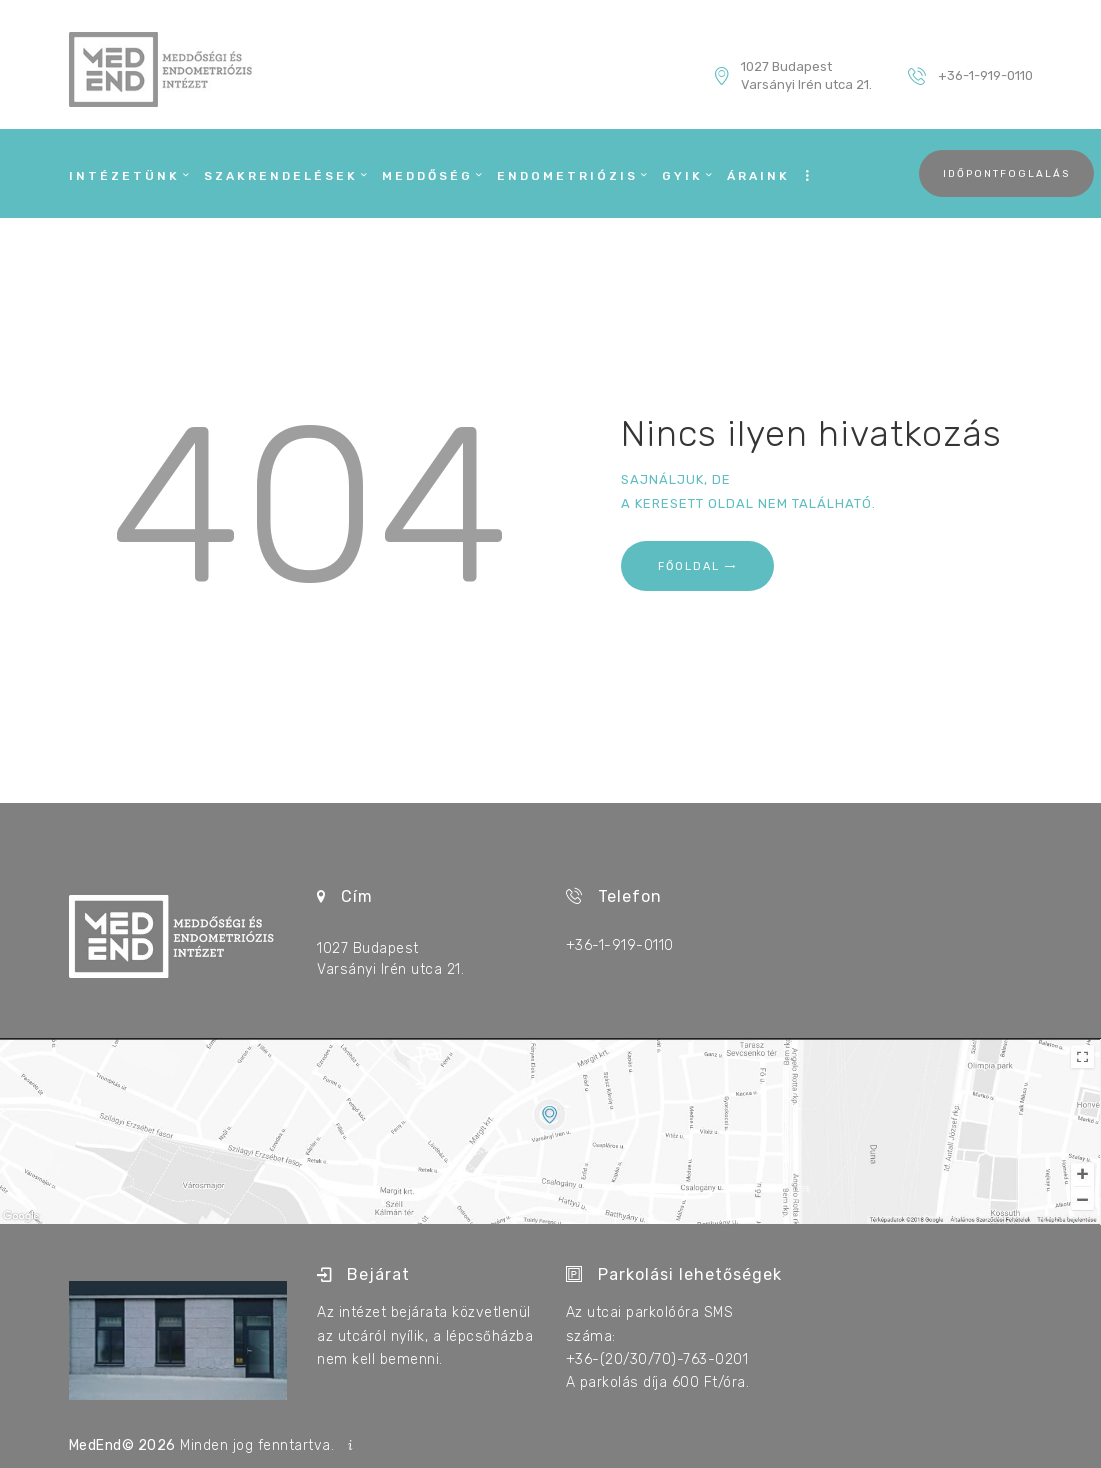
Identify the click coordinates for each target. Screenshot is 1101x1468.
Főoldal (689, 566)
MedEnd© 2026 (122, 1445)
